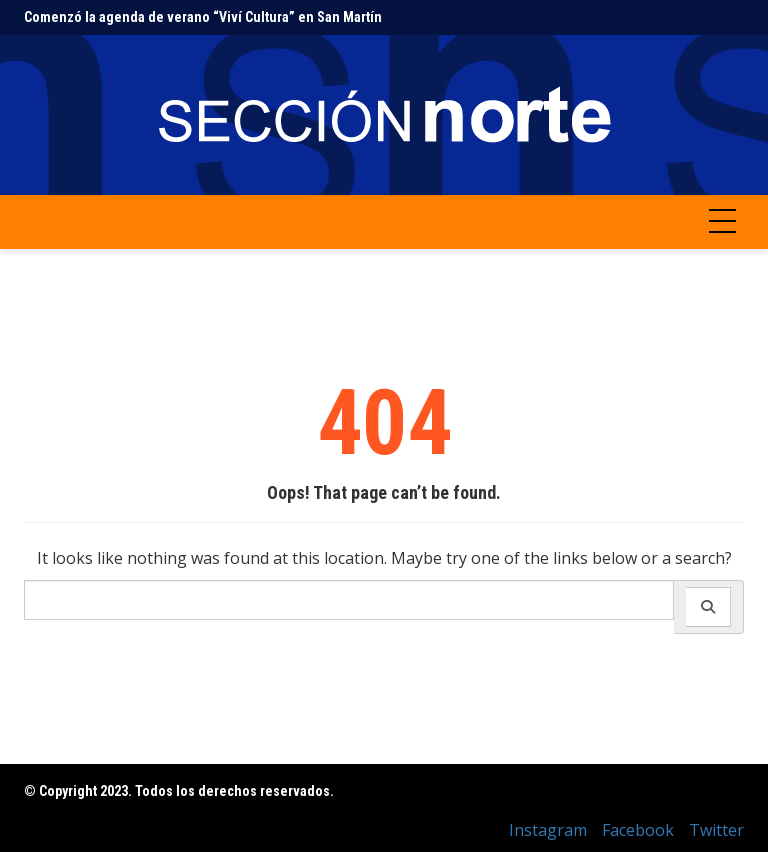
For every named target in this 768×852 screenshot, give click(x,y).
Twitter (716, 830)
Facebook (638, 830)
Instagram (548, 830)
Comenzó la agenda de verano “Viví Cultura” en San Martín (203, 17)
